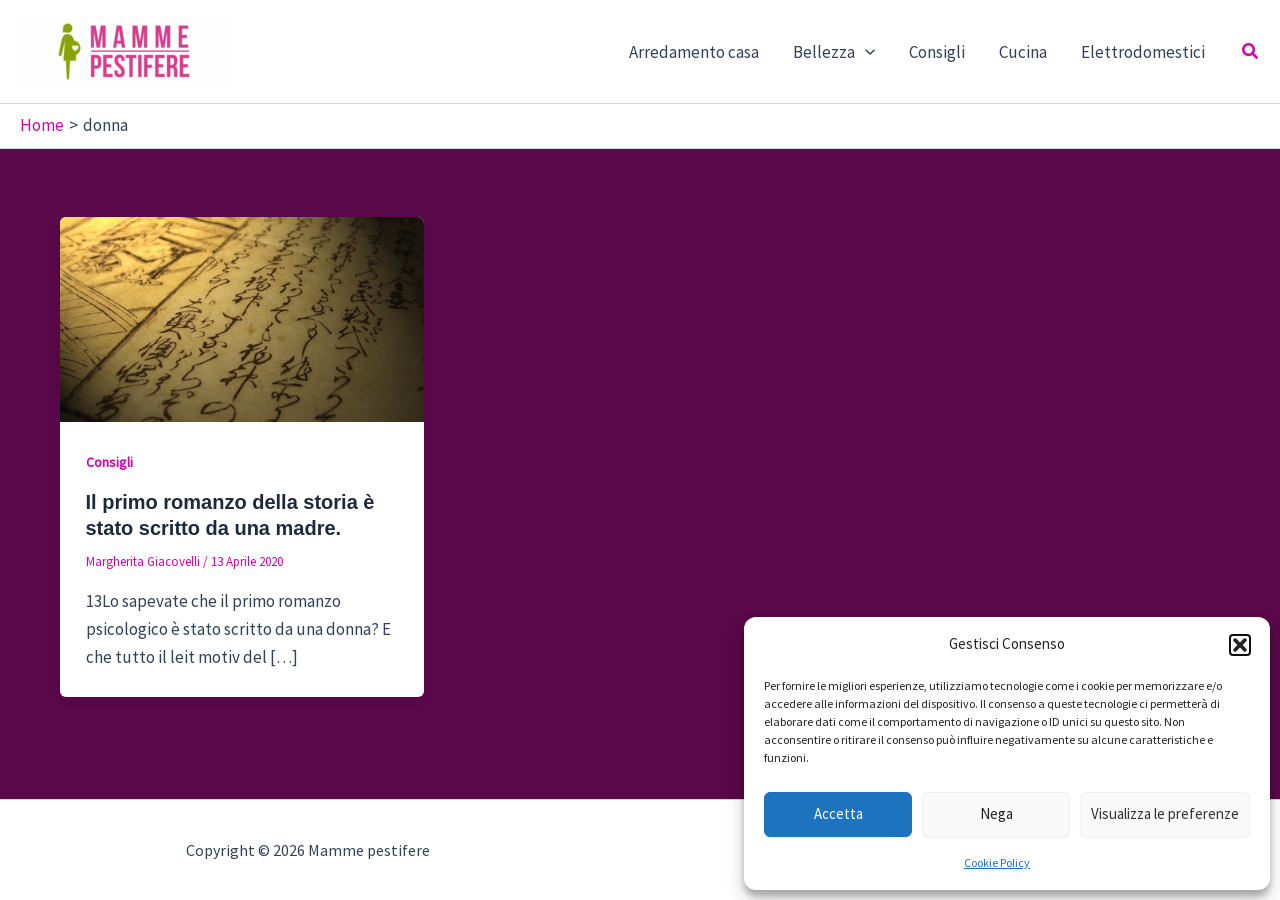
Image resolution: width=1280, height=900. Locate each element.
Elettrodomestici (1143, 52)
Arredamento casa (694, 52)
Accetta (838, 813)
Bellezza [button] (834, 52)
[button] (1240, 645)
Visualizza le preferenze (1165, 813)
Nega (996, 813)
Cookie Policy (997, 862)
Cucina (1023, 52)
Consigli (937, 52)
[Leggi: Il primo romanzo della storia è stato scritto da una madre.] (242, 317)
